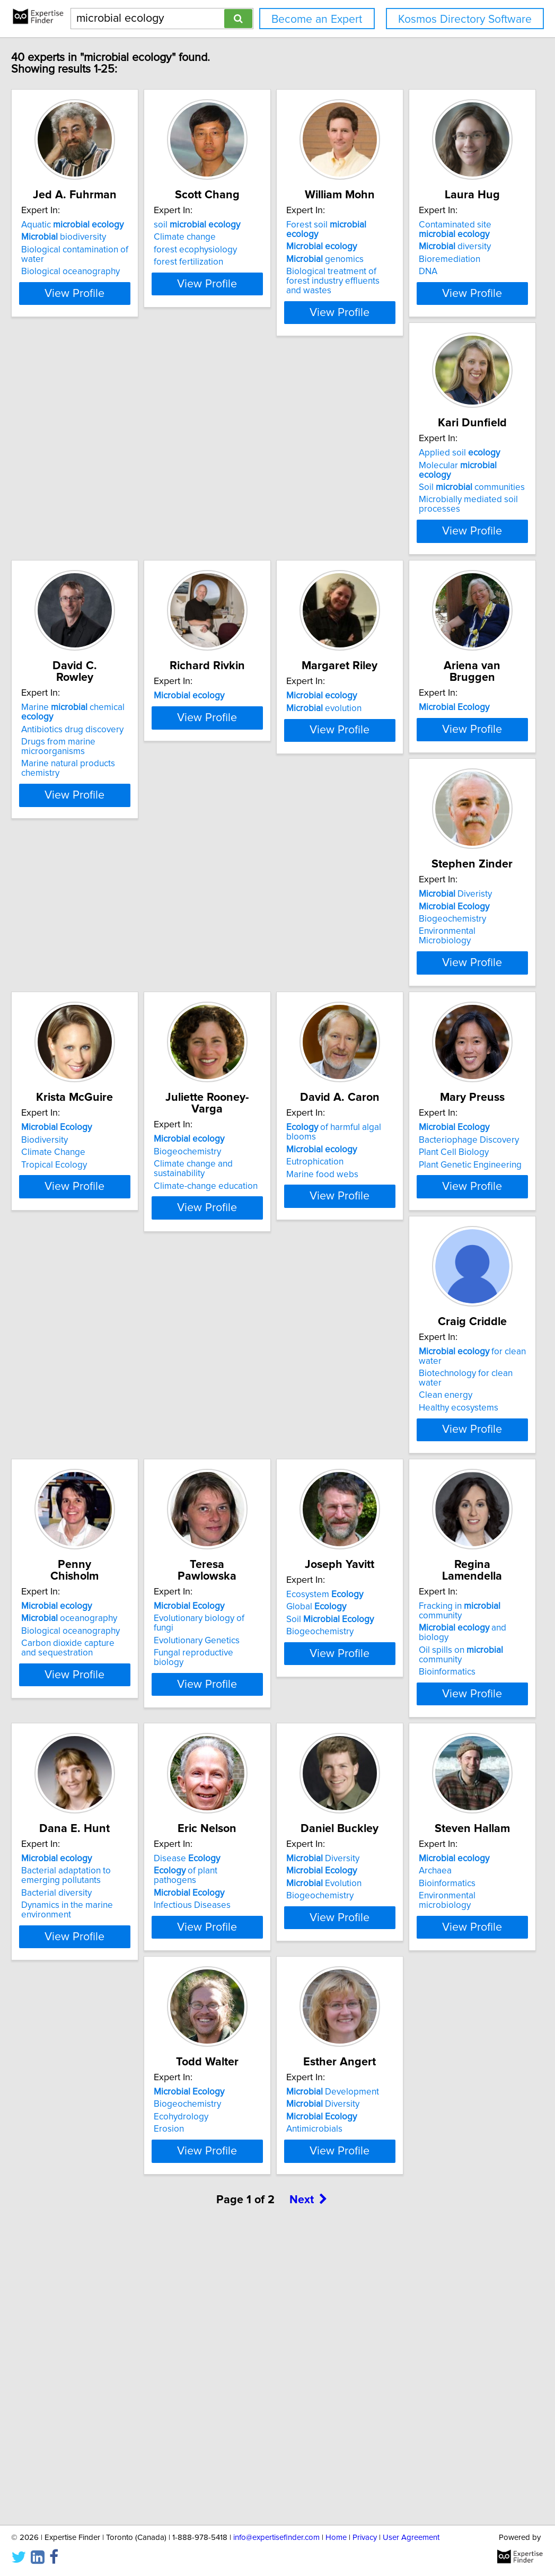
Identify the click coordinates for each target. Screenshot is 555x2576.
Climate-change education (419, 1066)
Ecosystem (405, 1557)
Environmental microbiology (263, 2122)
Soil (411, 1582)
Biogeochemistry (83, 1053)
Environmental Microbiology (104, 1066)
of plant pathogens (421, 1833)
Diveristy (85, 1028)
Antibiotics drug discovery (418, 522)
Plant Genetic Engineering (259, 1330)
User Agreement (411, 2538)
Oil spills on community (114, 1846)
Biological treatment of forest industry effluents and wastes (425, 278)
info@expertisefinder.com (276, 2538)
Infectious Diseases (405, 1858)
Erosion (382, 2122)
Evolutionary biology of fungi (264, 1569)
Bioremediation (80, 535)
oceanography (97, 1569)
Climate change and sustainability (433, 1053)
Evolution (87, 2110)
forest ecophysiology (250, 261)
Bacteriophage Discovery (258, 1305)
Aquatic (100, 236)
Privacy (365, 2538)
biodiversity (91, 248)
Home (336, 2538)
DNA (58, 547)
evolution (246, 777)
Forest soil (424, 236)
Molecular (264, 507)
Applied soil (248, 495)
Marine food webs (85, 1330)
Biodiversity (231, 1041)
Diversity (85, 2085)
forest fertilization (243, 273)
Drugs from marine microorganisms (404, 539)
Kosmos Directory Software (465, 19)
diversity (85, 522)
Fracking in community (112, 1821)
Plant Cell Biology (243, 1317)
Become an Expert (316, 19)
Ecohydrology (394, 2110)
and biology (109, 1833)
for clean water (433, 1293)
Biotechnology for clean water (426, 1305)
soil (251, 236)
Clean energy (394, 1317)
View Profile (116, 324)
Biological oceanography (98, 273)
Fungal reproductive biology (264, 1594)
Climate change (239, 248)
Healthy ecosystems (407, 1330)
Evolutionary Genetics (251, 1582)
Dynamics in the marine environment (254, 1872)
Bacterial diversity (243, 1855)
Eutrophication (78, 1317)
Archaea (224, 2097)
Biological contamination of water (115, 261)
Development (95, 2349)
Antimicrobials (77, 2386)
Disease (400, 1821)
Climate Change (240, 1053)
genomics (406, 261)
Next (308, 2485)
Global (397, 1569)
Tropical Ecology (241, 1066)
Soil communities (261, 520)
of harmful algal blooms (112, 1293)
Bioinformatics (77, 1858)
